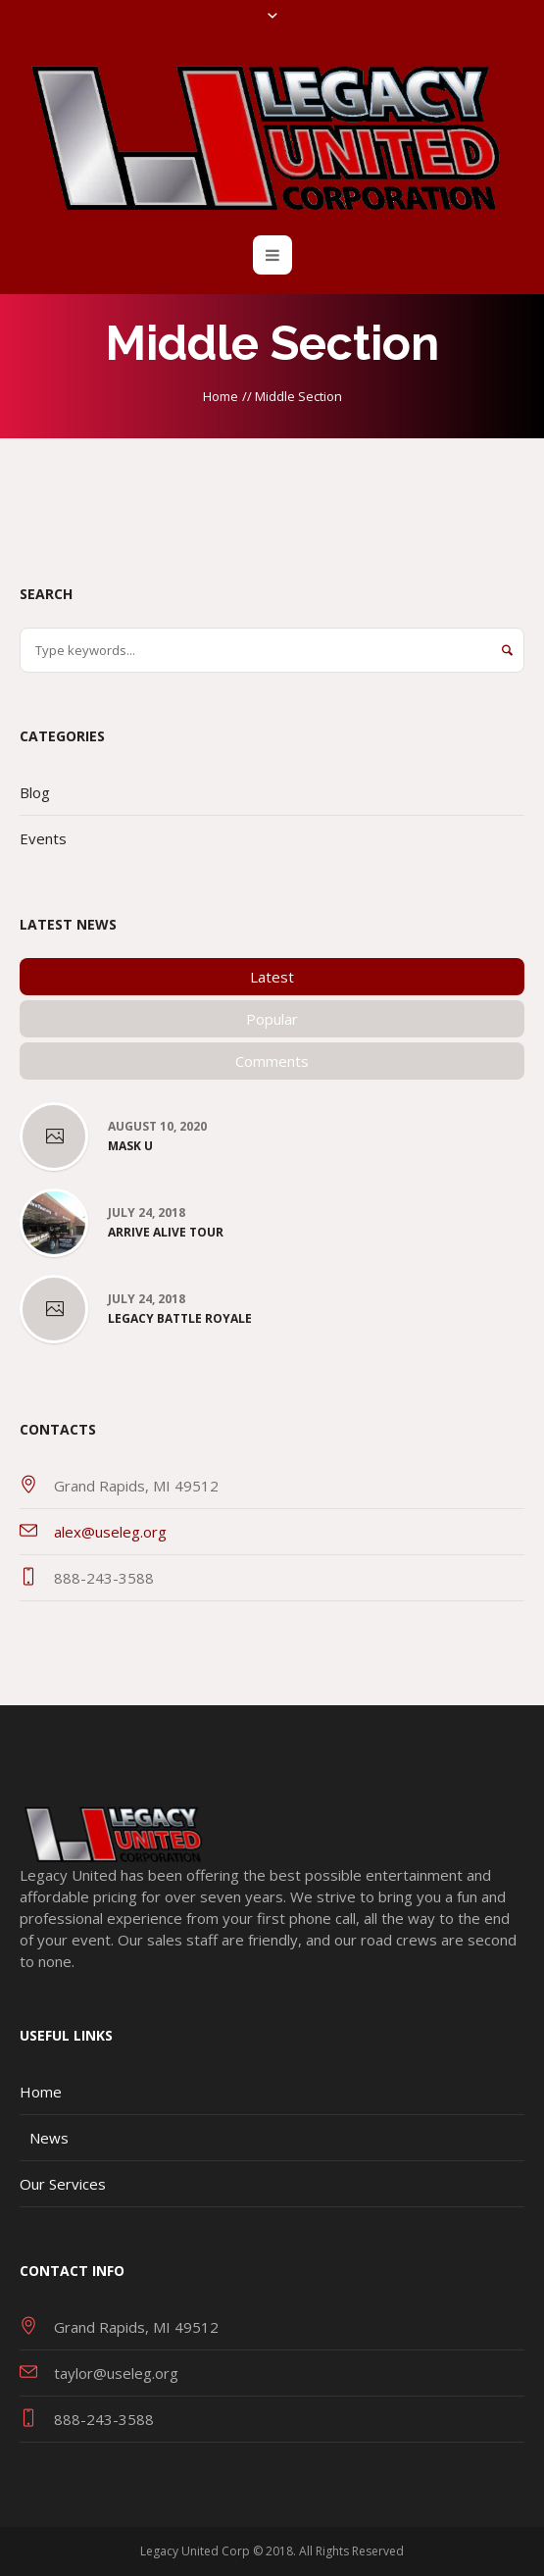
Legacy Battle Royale (180, 1319)
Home (220, 396)
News (49, 2137)
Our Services (63, 2184)
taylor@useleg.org (116, 2373)
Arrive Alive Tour (165, 1232)
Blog (35, 792)
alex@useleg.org (110, 1531)
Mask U (130, 1146)
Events (43, 838)
